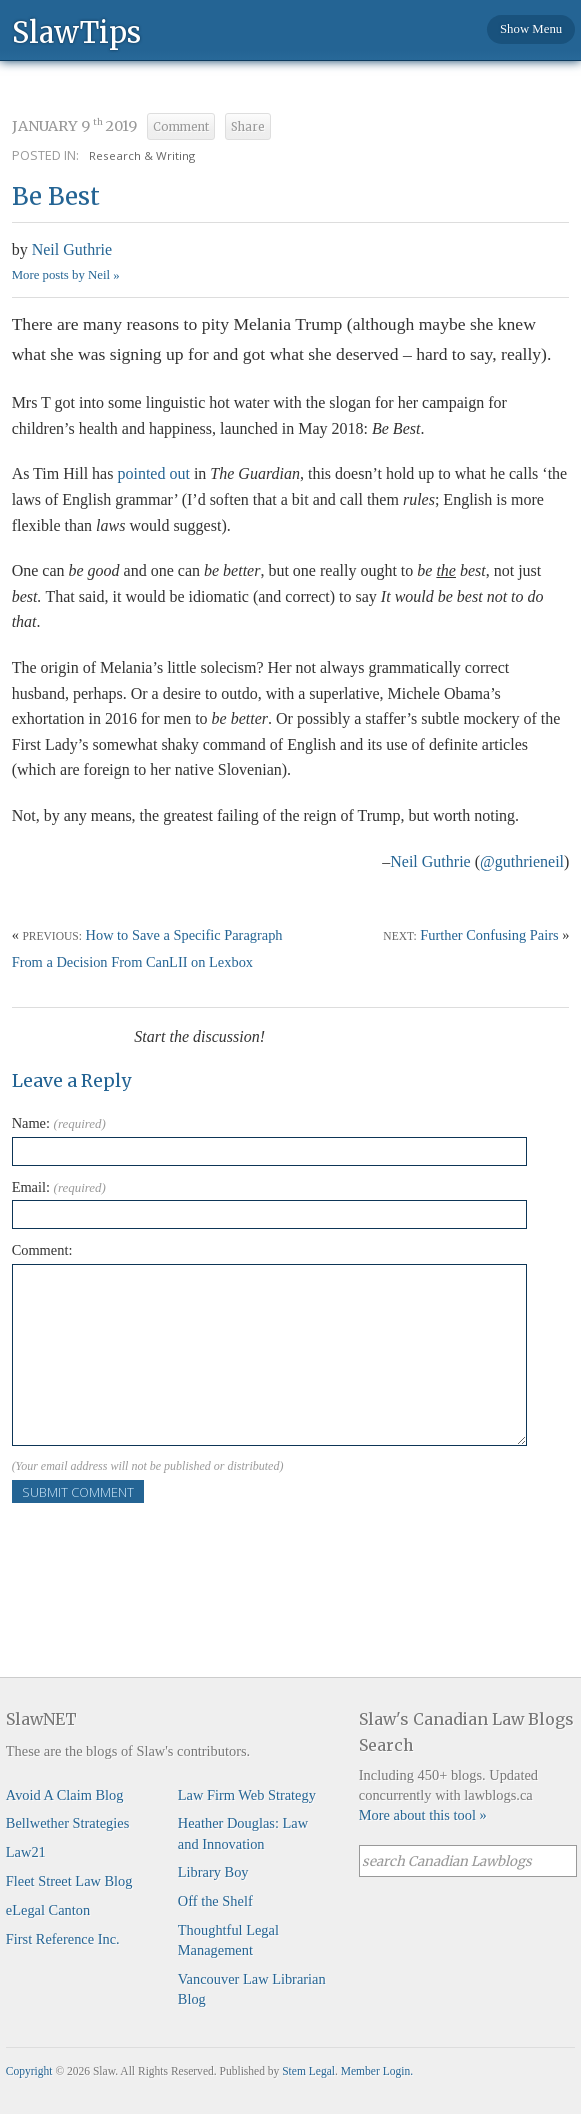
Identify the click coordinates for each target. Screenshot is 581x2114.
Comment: (42, 1250)
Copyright (29, 2071)
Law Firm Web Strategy (247, 1795)
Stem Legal (308, 2071)
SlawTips (76, 31)
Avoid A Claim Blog (65, 1795)
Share (248, 127)
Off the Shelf (215, 1901)
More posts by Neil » (66, 275)
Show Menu (531, 29)
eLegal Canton (48, 1910)
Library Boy (213, 1872)
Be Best (56, 196)
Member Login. (377, 2071)
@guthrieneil (522, 861)
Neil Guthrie (72, 249)
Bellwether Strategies (67, 1823)
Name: (59, 1123)
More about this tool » (423, 1815)
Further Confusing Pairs (489, 935)
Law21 (26, 1852)
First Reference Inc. (63, 1939)
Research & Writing (142, 155)
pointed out (153, 473)
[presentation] (164, 1542)
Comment (181, 127)
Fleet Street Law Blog (69, 1881)
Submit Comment (78, 1492)
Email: (59, 1187)
